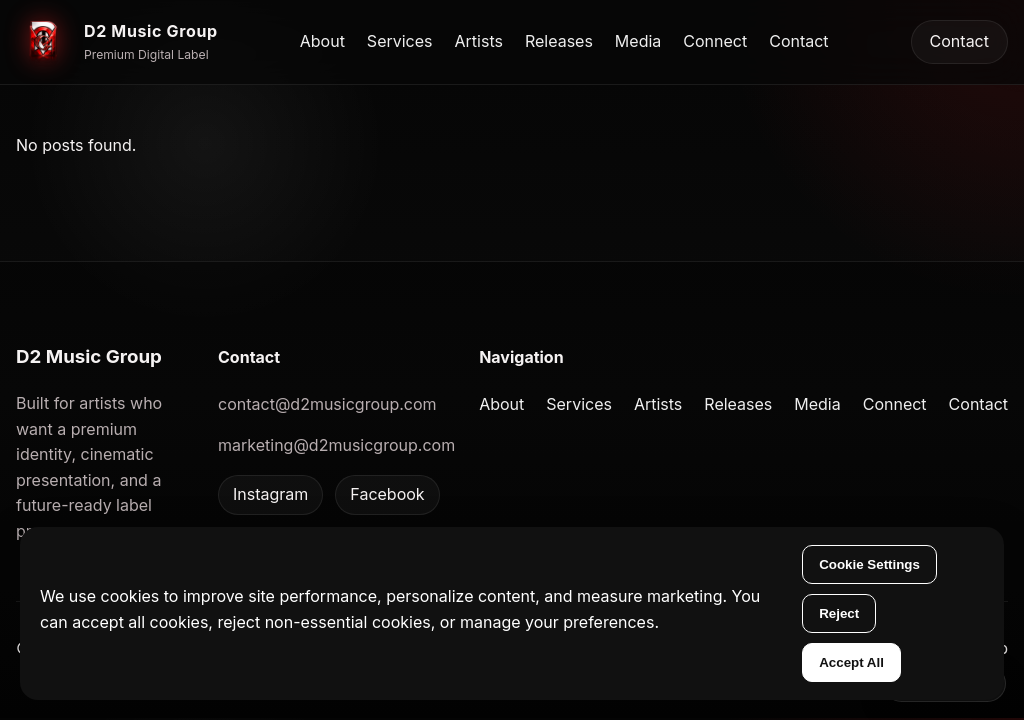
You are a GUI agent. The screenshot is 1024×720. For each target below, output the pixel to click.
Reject (839, 613)
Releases (559, 41)
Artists (479, 41)
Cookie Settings (869, 564)
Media (638, 41)
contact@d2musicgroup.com (327, 404)
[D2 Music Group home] (117, 42)
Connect (715, 41)
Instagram (270, 494)
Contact (798, 41)
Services (400, 41)
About (322, 41)
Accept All (851, 662)
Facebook (387, 494)
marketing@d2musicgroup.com (336, 445)
